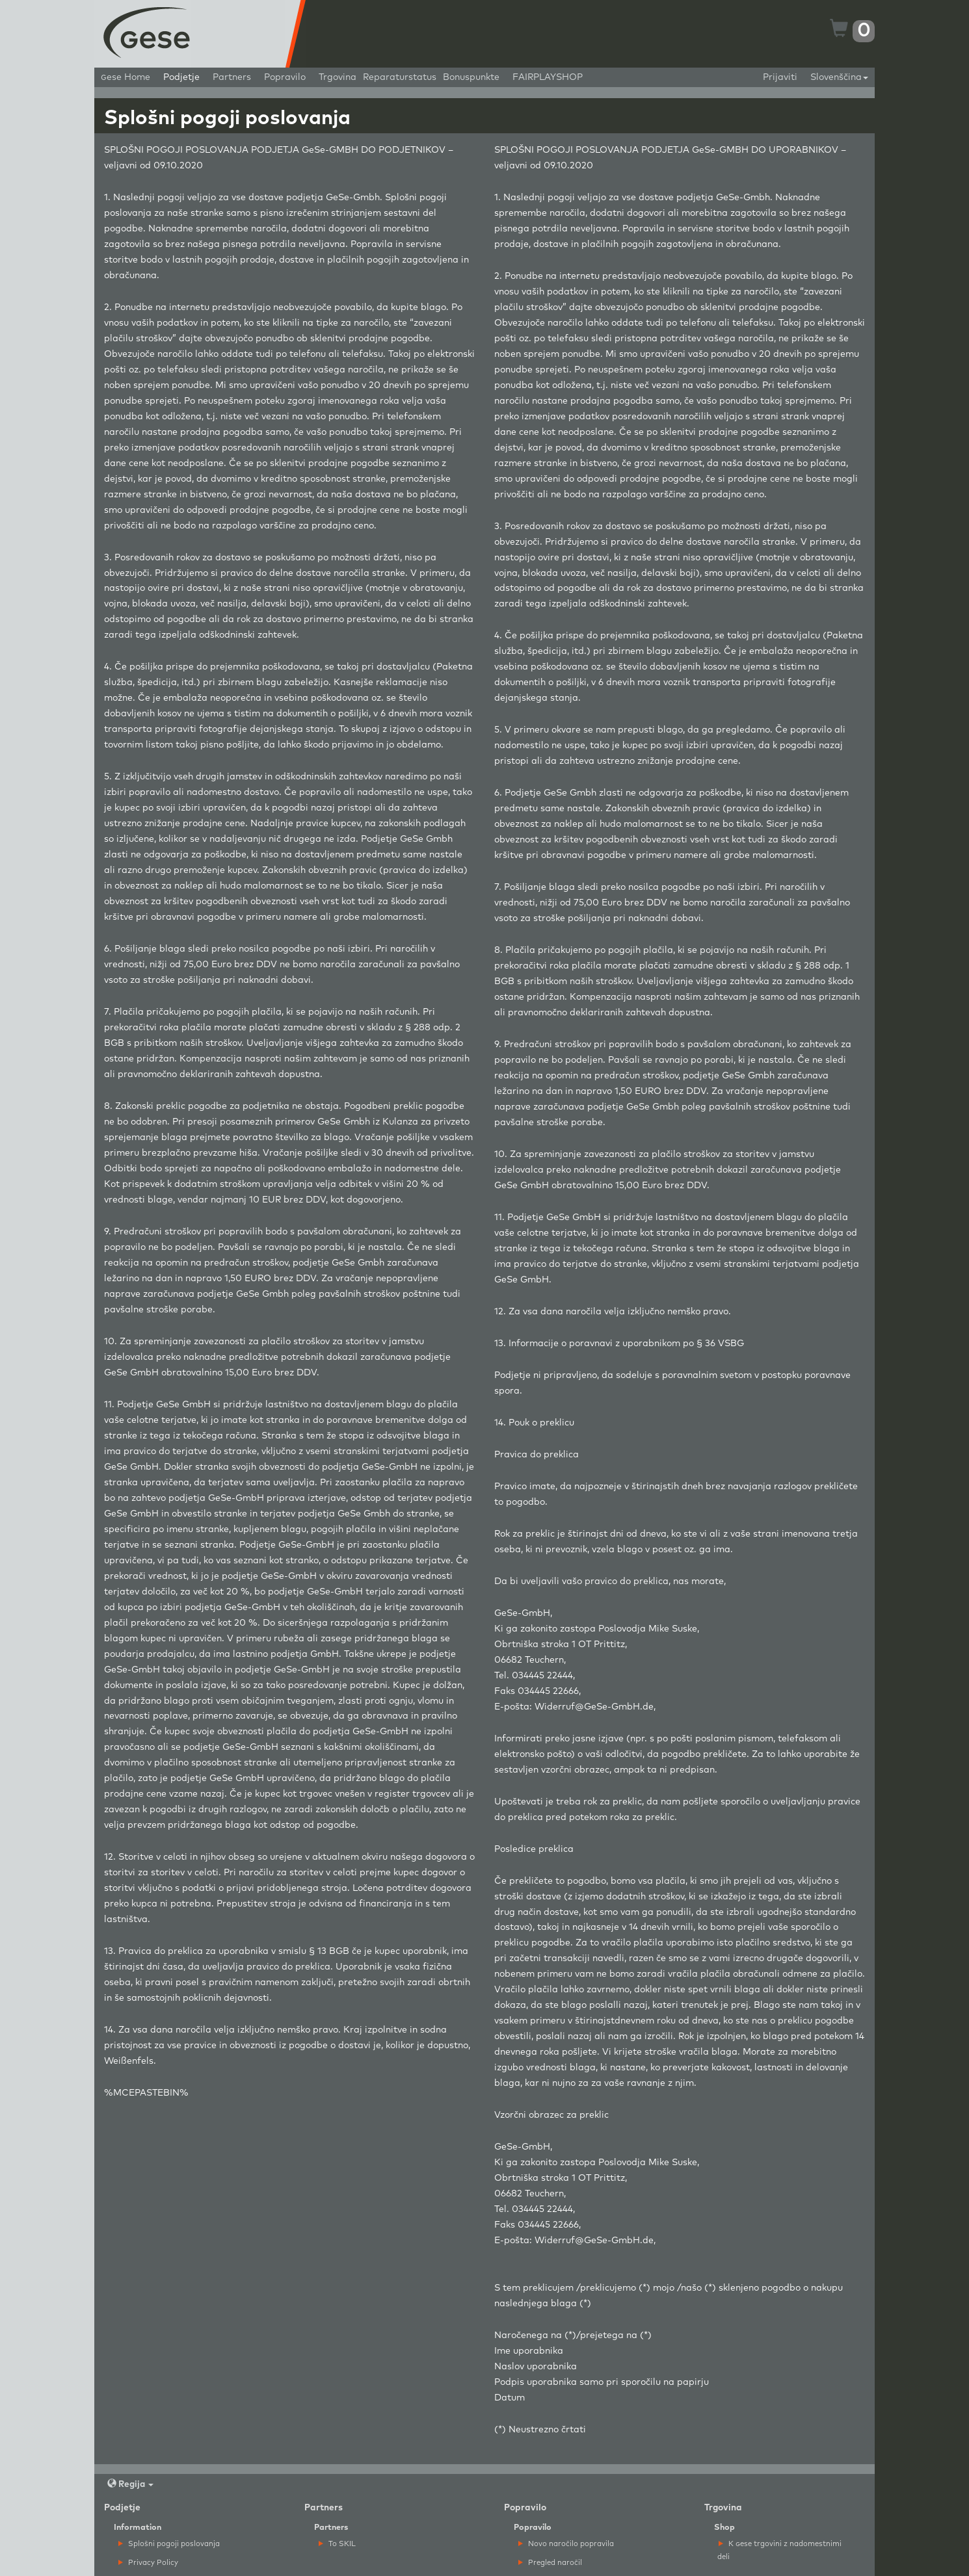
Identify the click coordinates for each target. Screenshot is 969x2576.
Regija (130, 2484)
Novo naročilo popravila (566, 2543)
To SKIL (337, 2543)
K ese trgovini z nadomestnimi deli (779, 2550)
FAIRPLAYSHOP (547, 77)
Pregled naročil (550, 2562)
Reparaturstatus (399, 77)
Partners (232, 77)
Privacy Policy (148, 2562)
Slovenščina (839, 77)
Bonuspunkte (471, 77)
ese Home (125, 77)
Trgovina (337, 77)
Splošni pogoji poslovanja (169, 2543)
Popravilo (285, 77)
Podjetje (181, 77)
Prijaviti (780, 77)
